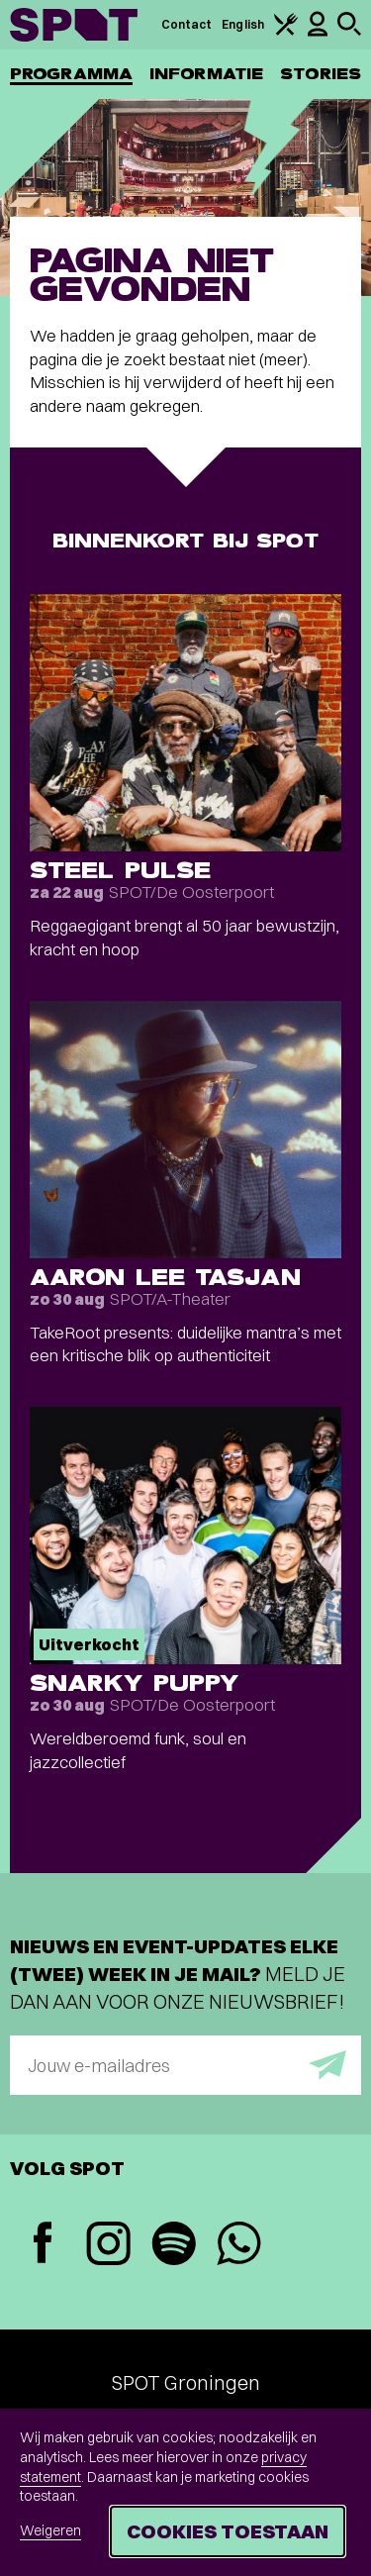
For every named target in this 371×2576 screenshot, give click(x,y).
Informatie (206, 73)
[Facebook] (42, 2245)
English (243, 24)
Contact (187, 24)
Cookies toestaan (227, 2531)
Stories (320, 73)
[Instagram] (107, 2246)
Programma (71, 73)
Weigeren (50, 2530)
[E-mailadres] (185, 2065)
